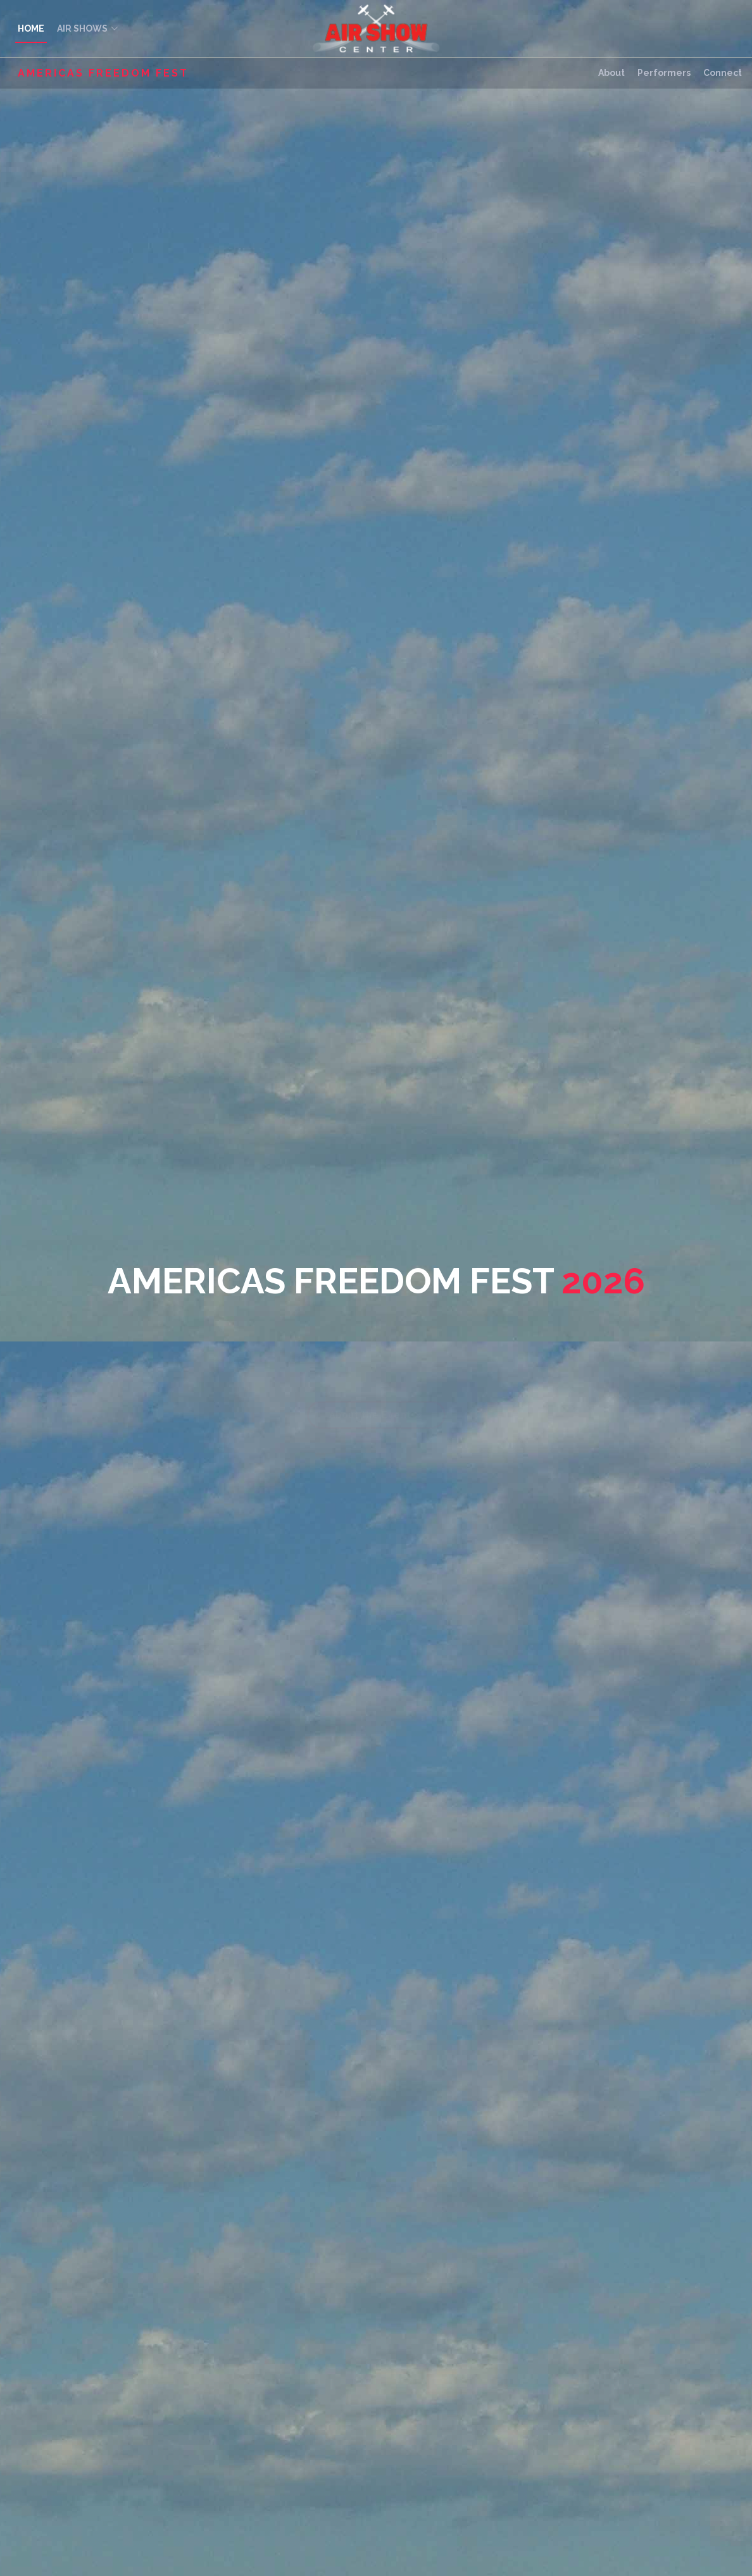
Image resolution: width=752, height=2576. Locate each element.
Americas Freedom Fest (103, 73)
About (611, 73)
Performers (664, 73)
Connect (722, 73)
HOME (31, 28)
